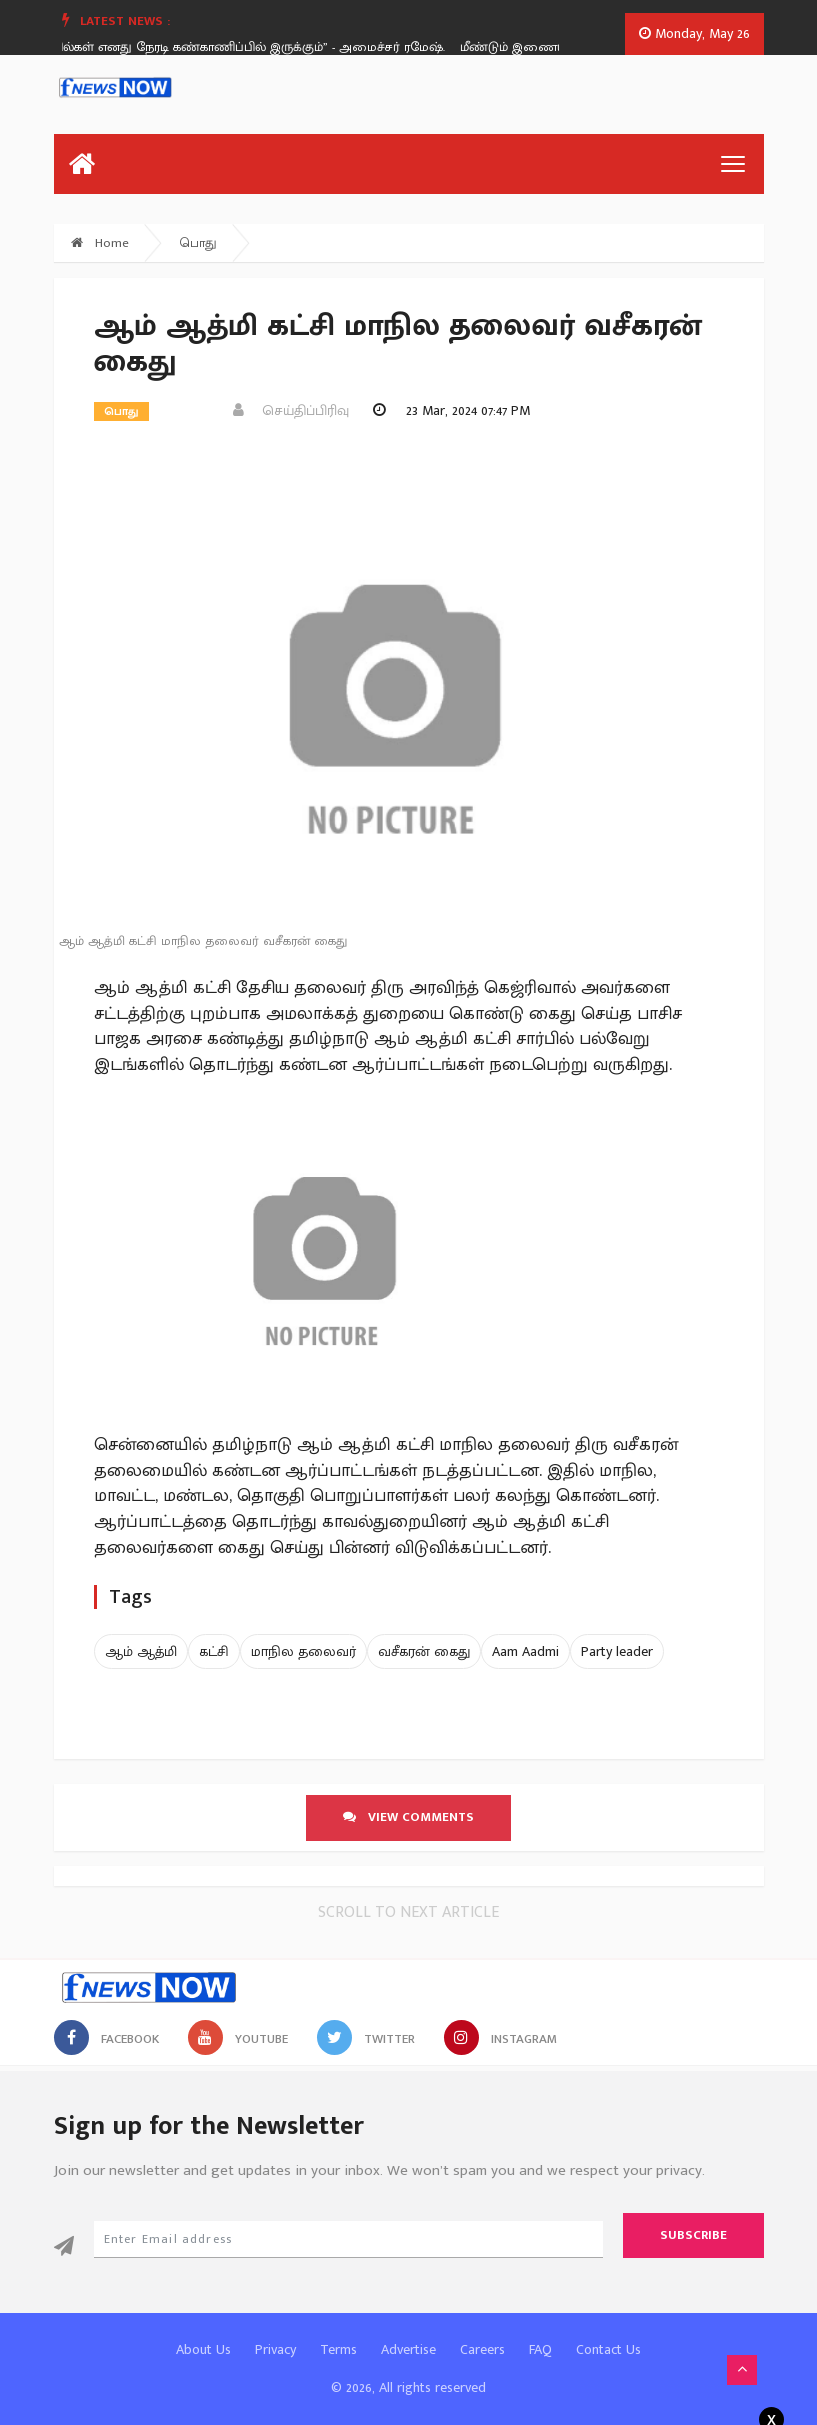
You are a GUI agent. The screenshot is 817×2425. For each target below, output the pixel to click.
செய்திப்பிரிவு (291, 410)
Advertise (408, 2349)
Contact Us (608, 2349)
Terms (338, 2349)
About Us (203, 2349)
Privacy (275, 2349)
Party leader (617, 1651)
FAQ (540, 2349)
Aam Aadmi (525, 1651)
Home (100, 243)
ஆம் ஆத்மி (141, 1651)
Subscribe (693, 2235)
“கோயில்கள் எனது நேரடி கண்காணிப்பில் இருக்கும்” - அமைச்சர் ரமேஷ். (247, 47)
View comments (408, 1817)
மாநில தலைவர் (303, 1651)
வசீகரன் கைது (424, 1651)
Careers (482, 2349)
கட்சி (214, 1651)
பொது (198, 243)
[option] (255, 47)
